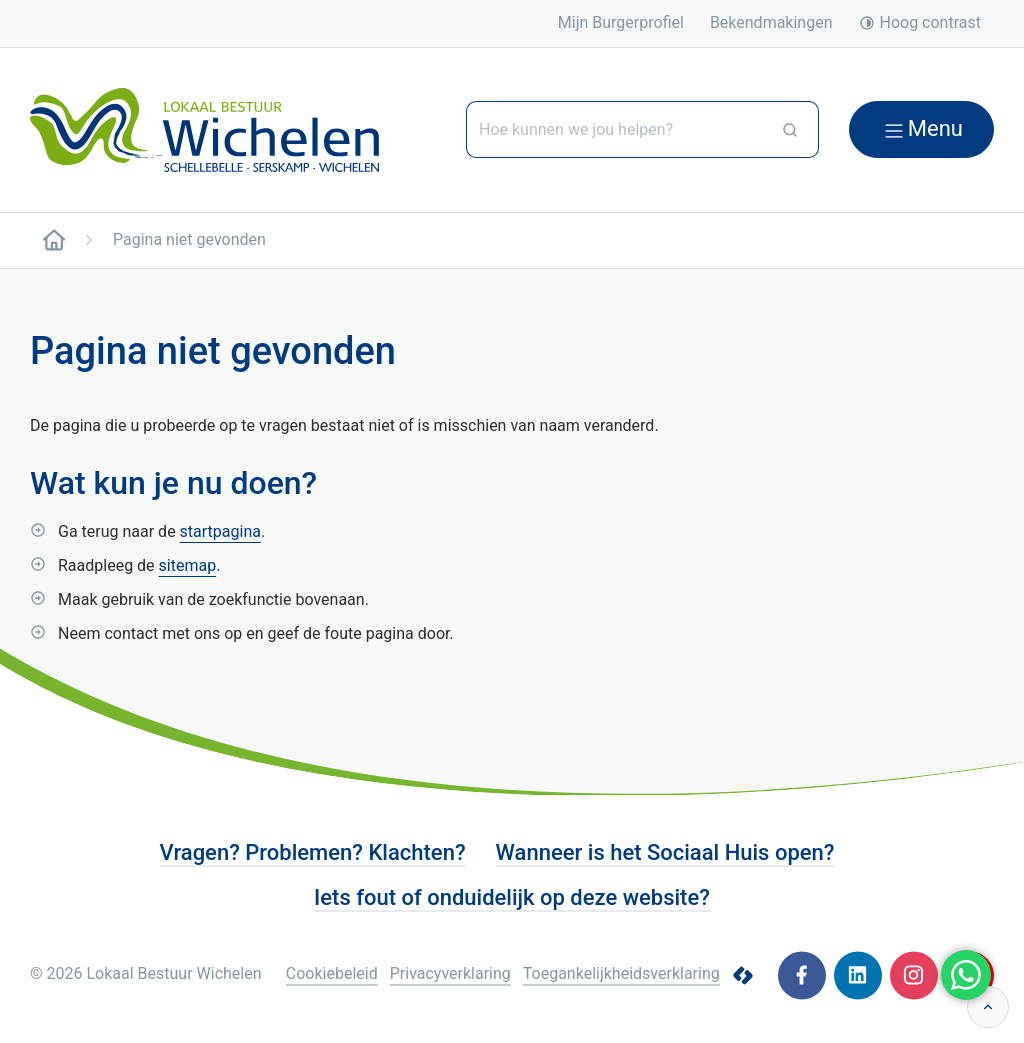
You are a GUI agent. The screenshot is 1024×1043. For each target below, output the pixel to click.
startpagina (220, 531)
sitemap (188, 565)
